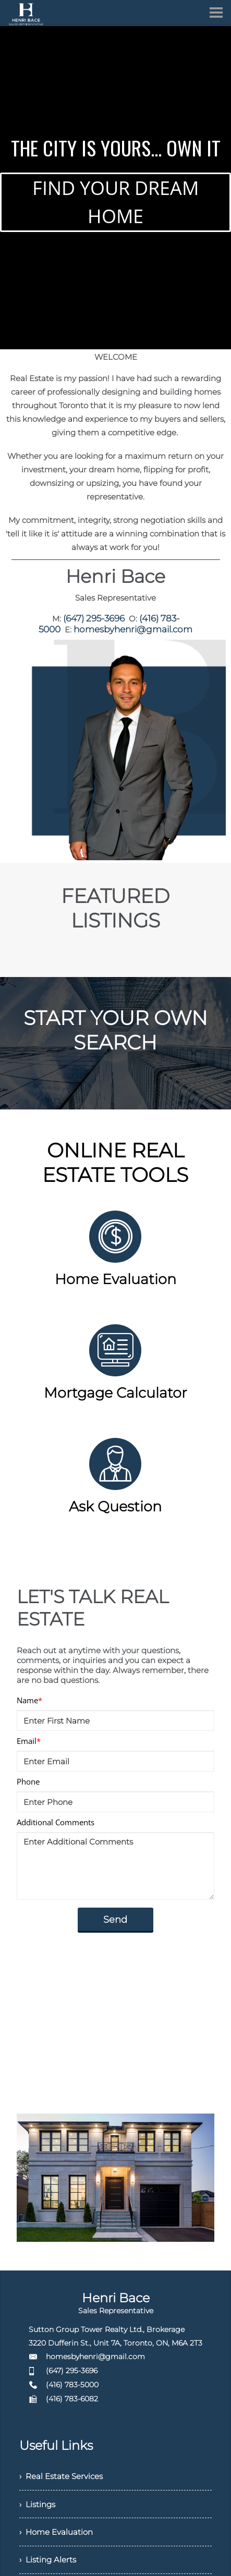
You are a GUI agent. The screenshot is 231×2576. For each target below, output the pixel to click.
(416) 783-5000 (72, 2382)
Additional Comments (55, 1820)
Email (29, 1738)
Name (29, 1698)
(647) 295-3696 (96, 617)
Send (115, 1917)
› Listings (38, 2503)
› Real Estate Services (63, 2475)
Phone (28, 1779)
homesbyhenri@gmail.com (132, 627)
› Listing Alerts (49, 2561)
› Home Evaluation (58, 2532)
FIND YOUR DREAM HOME (115, 202)
